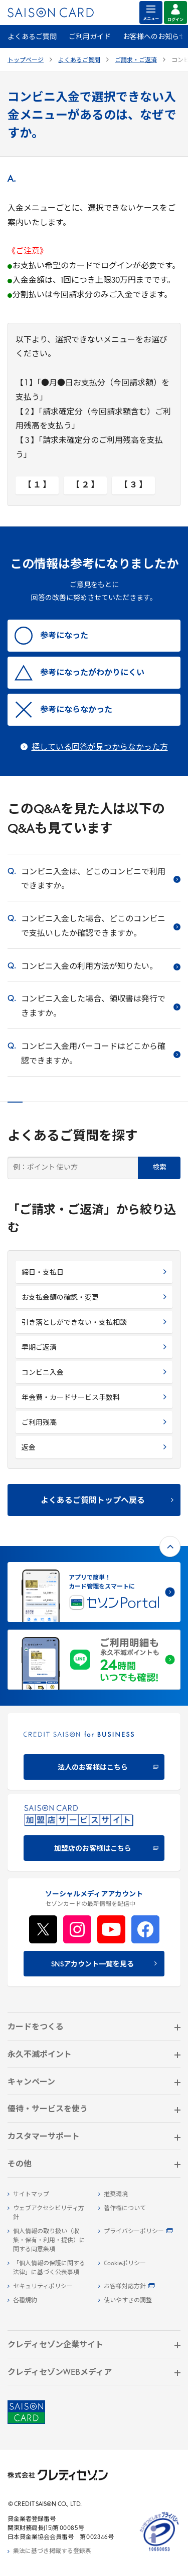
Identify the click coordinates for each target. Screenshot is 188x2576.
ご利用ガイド (90, 37)
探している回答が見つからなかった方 (100, 748)
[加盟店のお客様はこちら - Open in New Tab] (94, 1832)
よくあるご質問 (32, 37)
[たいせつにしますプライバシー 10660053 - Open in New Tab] (159, 2551)
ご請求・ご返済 (136, 61)
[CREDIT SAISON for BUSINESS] (94, 1751)
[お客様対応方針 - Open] (139, 2286)
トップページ (26, 61)
